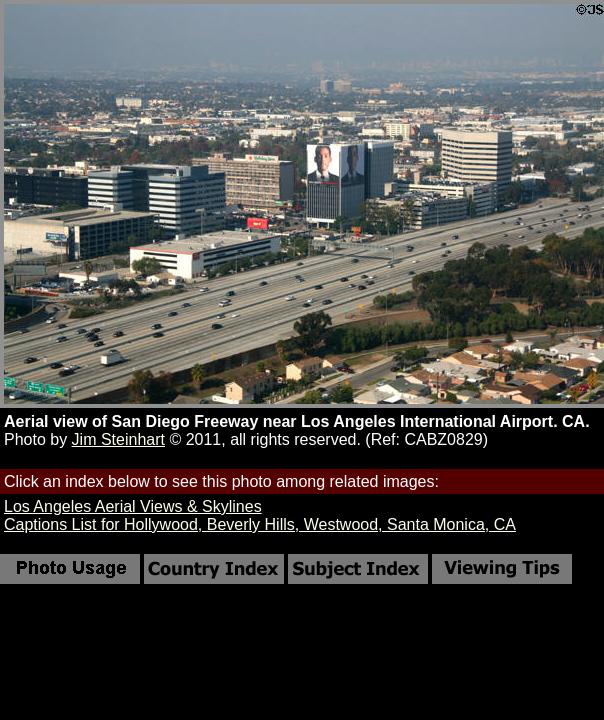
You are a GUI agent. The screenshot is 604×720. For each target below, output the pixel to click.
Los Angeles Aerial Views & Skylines (133, 506)
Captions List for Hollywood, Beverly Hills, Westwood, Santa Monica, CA (260, 524)
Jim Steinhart (118, 439)
